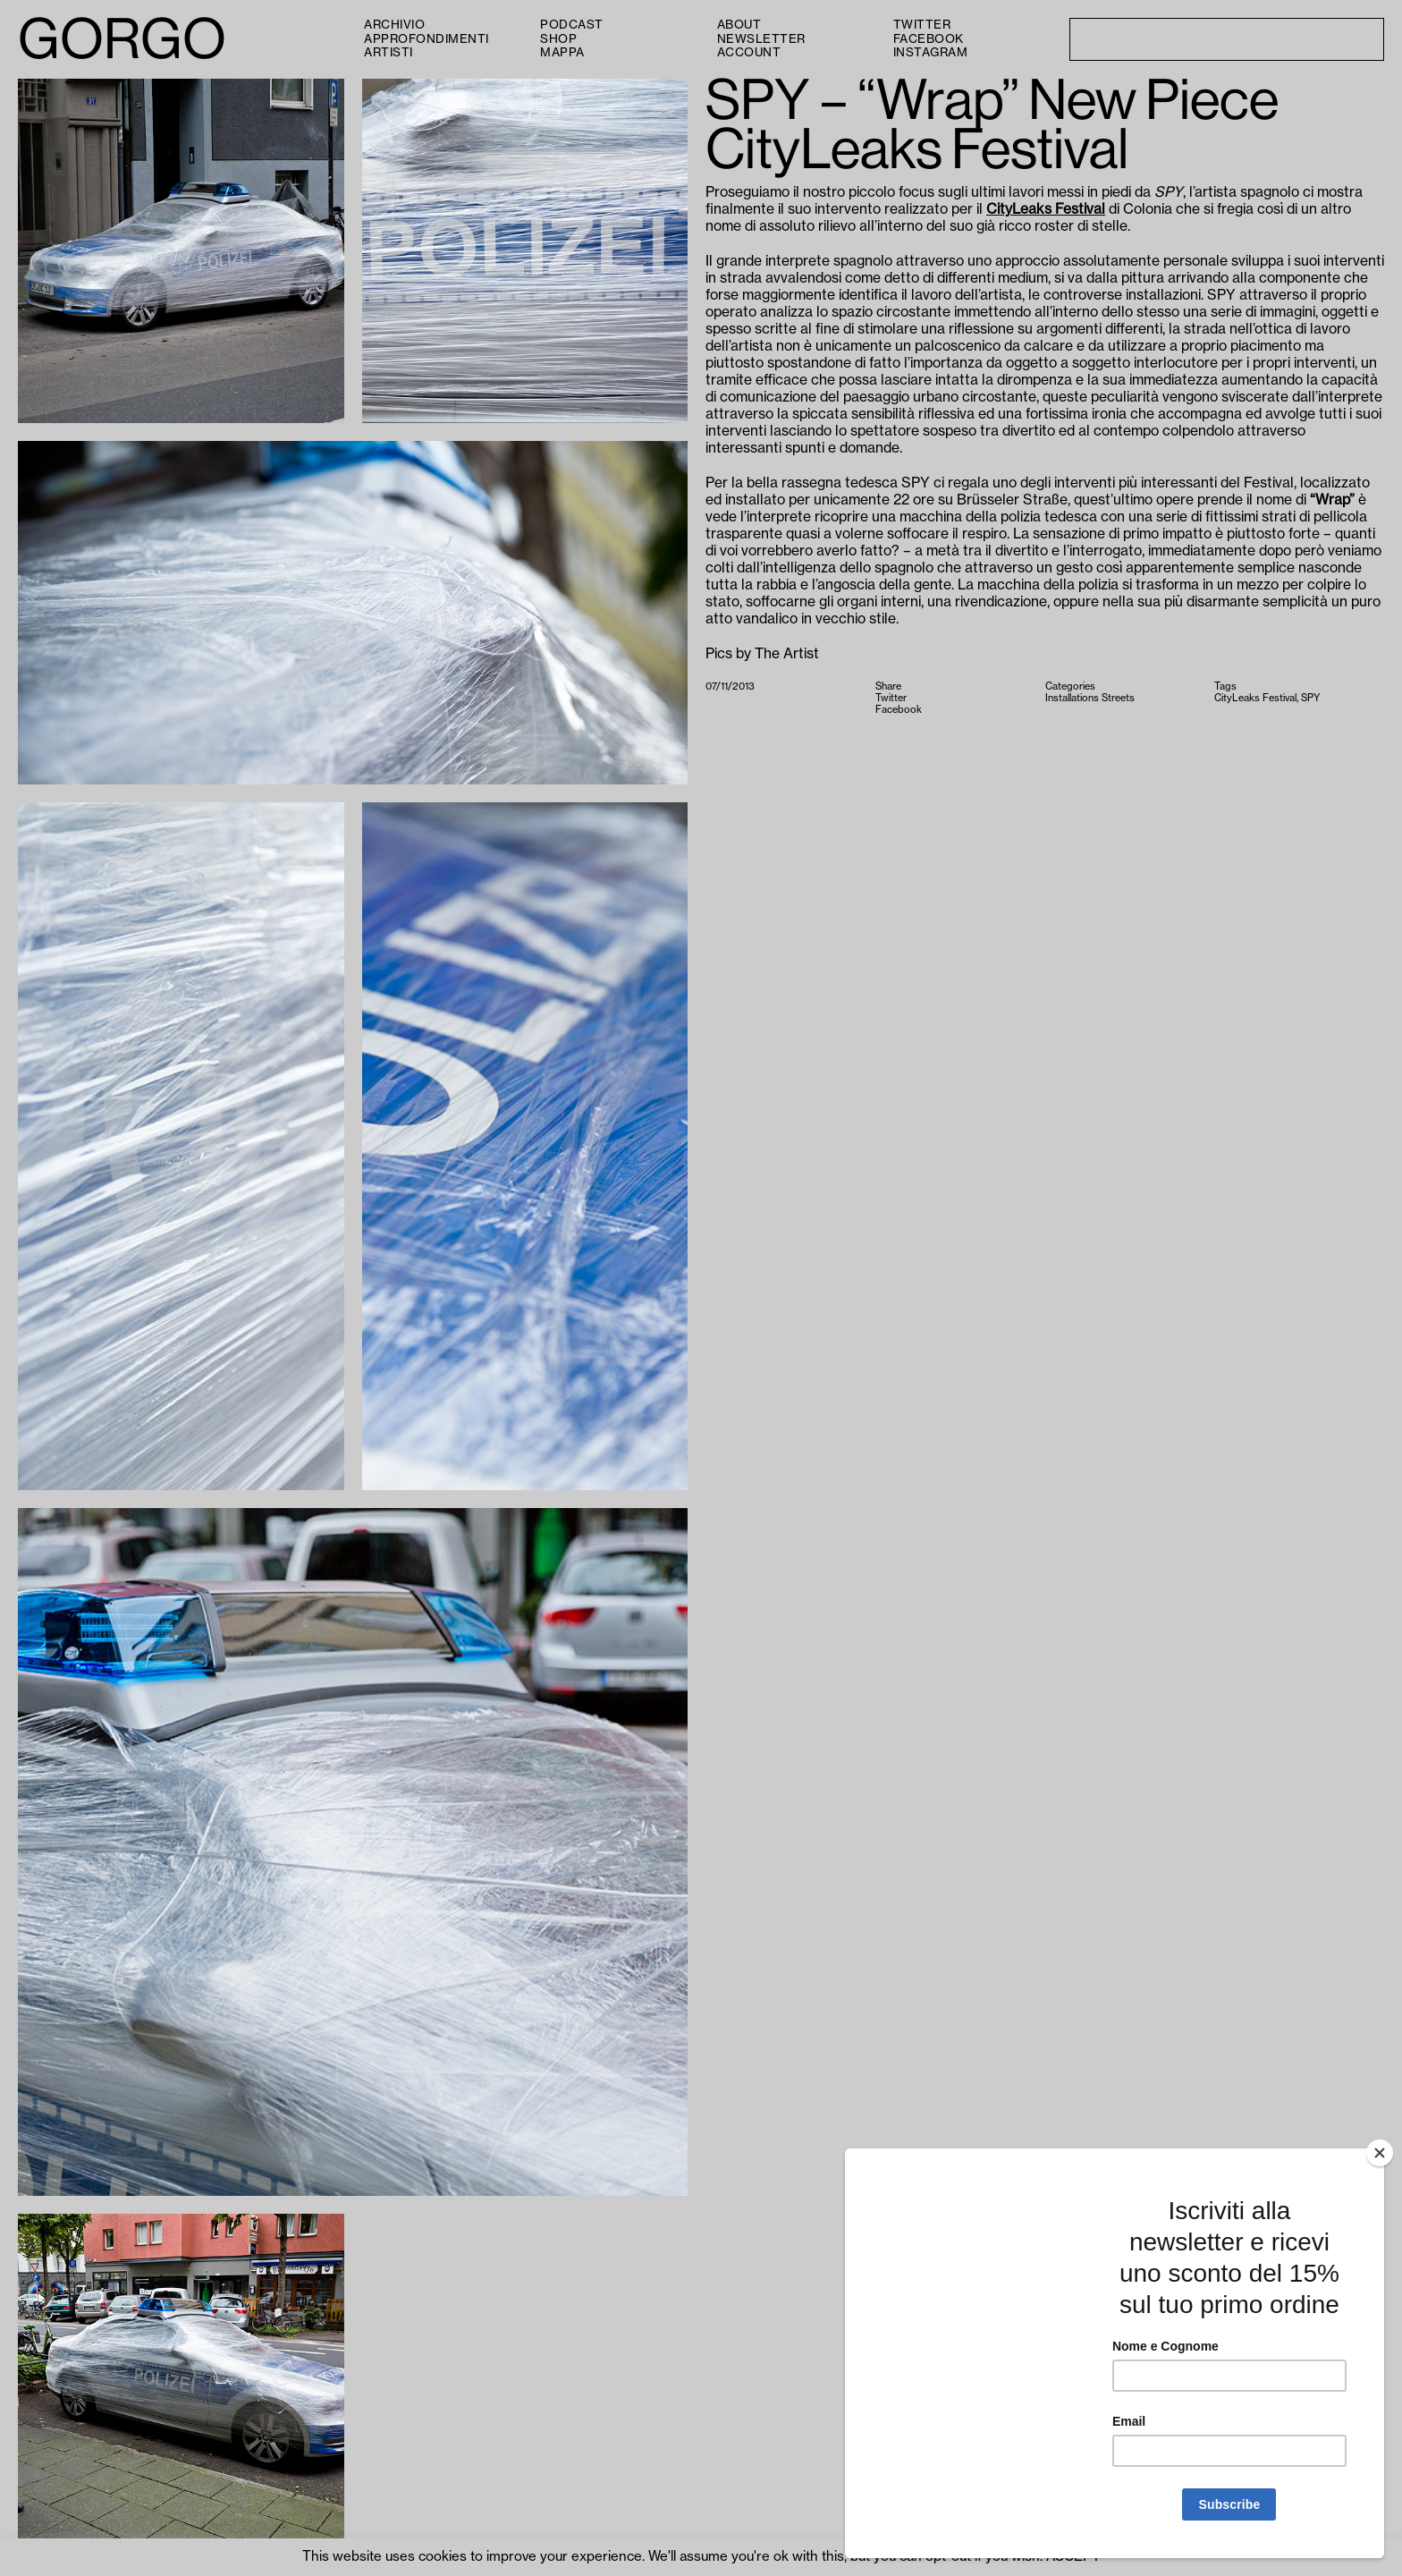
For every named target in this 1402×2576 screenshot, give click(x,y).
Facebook (928, 39)
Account (749, 52)
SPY (1310, 698)
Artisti (388, 52)
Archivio (394, 24)
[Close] (1379, 2153)
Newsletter (761, 39)
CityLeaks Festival (1045, 209)
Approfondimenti (426, 39)
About (739, 24)
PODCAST (572, 24)
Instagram (930, 52)
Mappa (562, 52)
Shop (558, 39)
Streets (1118, 698)
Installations (1072, 698)
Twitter (922, 24)
